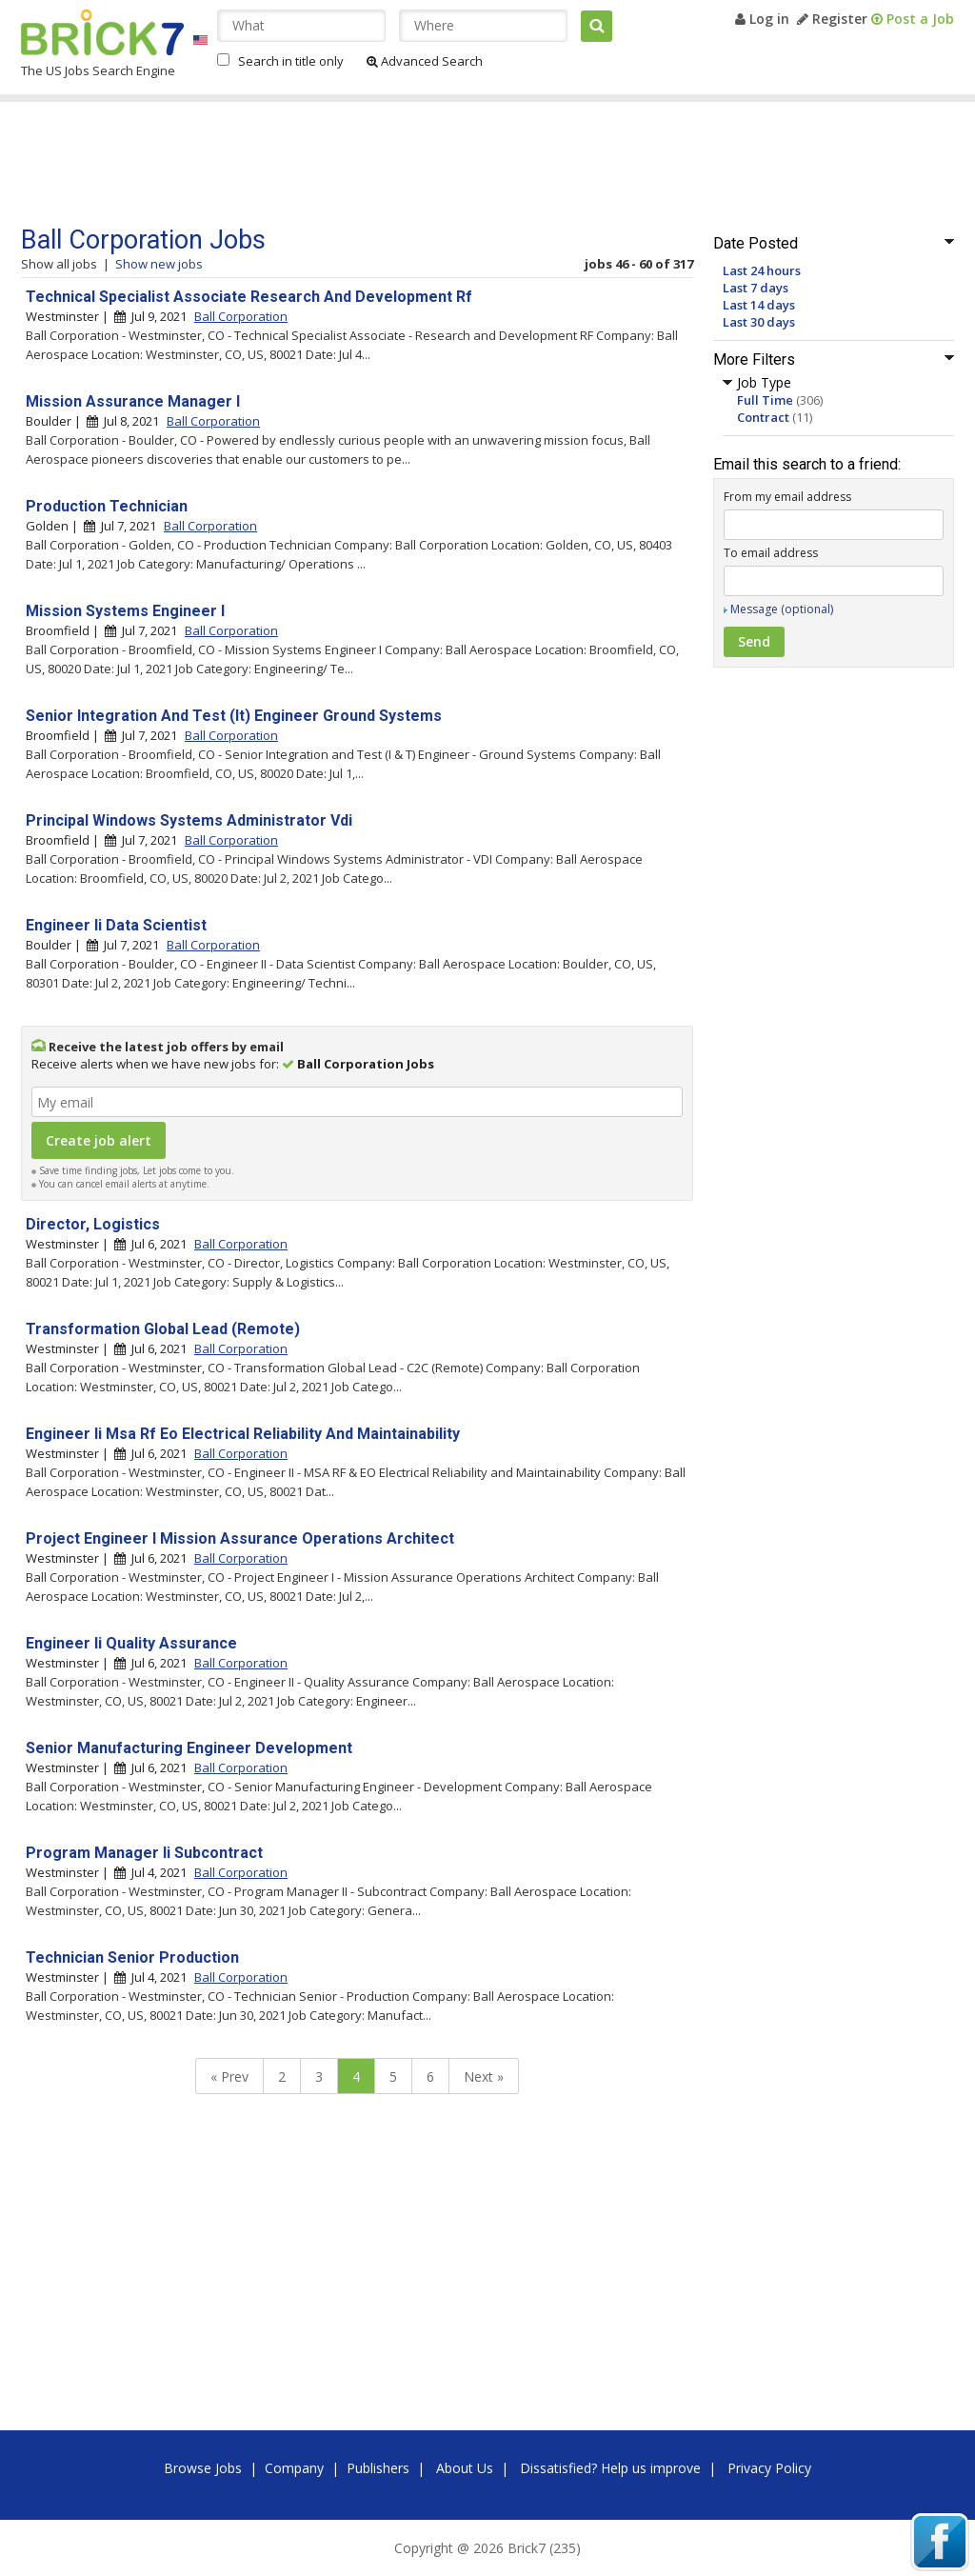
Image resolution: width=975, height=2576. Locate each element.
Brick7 (102, 32)
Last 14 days (759, 304)
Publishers (378, 2468)
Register (832, 19)
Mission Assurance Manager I (133, 401)
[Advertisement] (381, 163)
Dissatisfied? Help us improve (610, 2468)
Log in (762, 19)
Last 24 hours (762, 270)
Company (294, 2468)
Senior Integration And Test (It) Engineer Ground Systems (234, 716)
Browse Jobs (203, 2468)
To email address (771, 553)
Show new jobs (159, 263)
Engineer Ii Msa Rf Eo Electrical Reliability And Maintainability (243, 1434)
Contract (763, 417)
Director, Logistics (93, 1224)
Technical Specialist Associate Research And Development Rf (249, 297)
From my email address (787, 497)
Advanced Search (425, 61)
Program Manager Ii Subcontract (144, 1853)
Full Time (765, 400)
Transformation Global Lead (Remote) (163, 1329)
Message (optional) (781, 609)
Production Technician (107, 506)
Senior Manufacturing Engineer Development (189, 1748)
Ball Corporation (241, 316)
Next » (484, 2076)
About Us (464, 2468)
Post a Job (912, 19)
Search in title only (291, 61)
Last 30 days (759, 321)
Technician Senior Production (132, 1957)
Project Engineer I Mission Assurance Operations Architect (240, 1538)
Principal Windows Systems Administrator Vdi (189, 820)
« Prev (229, 2076)
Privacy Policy (769, 2468)
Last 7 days (755, 287)
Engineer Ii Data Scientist (116, 925)
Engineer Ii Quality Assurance (131, 1643)
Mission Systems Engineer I (125, 611)
